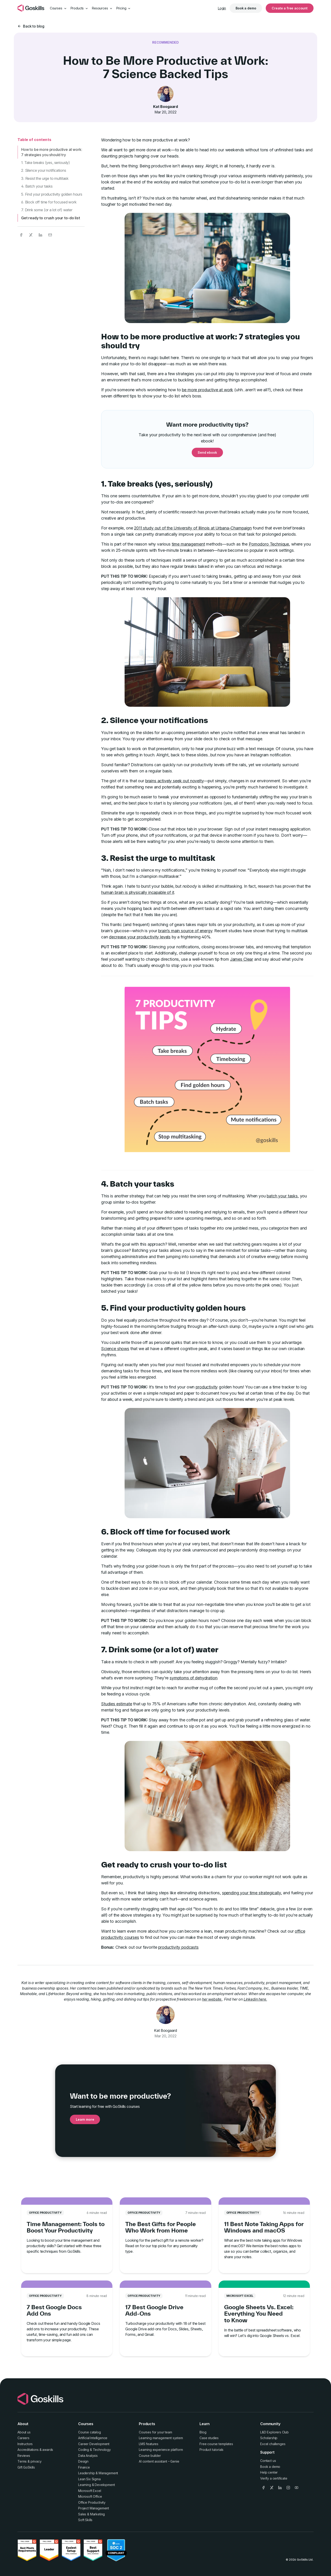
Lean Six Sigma (89, 2479)
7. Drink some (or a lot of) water (46, 210)
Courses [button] (58, 8)
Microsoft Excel (89, 2491)
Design (83, 2461)
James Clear (241, 959)
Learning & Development (96, 2485)
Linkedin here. (255, 1999)
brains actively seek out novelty (174, 780)
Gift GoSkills (26, 2467)
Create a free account (290, 8)
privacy (36, 2461)
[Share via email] (50, 235)
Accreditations (28, 2450)
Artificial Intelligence (92, 2438)
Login (222, 8)
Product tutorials (211, 2450)
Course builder (150, 2456)
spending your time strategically (251, 1892)
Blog (203, 2432)
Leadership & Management (98, 2473)
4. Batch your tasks (37, 186)
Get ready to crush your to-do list (50, 218)
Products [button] (79, 8)
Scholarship (268, 2438)
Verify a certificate (273, 2478)
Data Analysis (88, 2456)
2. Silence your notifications (43, 170)
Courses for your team (155, 2432)
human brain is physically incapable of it (137, 892)
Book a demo (246, 8)
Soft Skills (85, 2520)
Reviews (23, 2456)
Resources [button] (102, 8)
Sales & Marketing (91, 2514)
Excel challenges (272, 2444)
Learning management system (161, 2438)
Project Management (93, 2508)
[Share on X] (30, 235)
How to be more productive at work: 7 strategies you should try (52, 152)
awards (47, 2450)
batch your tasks (282, 1196)
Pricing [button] (123, 8)
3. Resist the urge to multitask (44, 178)
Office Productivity (92, 2502)
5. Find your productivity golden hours (51, 194)
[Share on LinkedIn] (40, 235)
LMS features (148, 2444)
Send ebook (207, 452)
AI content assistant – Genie (159, 2461)
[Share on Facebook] (21, 235)
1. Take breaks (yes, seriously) (45, 162)
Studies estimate (116, 1703)
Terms (22, 2461)
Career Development (93, 2444)
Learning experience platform (161, 2450)
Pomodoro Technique (269, 544)
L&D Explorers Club (274, 2432)
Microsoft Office (90, 2496)
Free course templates (216, 2444)
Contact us (268, 2461)
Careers (23, 2438)
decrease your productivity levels (140, 937)
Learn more (85, 2119)
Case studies (209, 2438)
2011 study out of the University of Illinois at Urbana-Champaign (193, 528)
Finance (84, 2467)
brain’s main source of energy (185, 930)
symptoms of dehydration (193, 1677)
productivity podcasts (178, 1947)
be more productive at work (207, 389)
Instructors (25, 2444)
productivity (207, 1387)
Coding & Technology (94, 2450)
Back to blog (30, 26)
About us (24, 2432)
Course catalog (89, 2432)
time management (188, 544)
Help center (269, 2472)
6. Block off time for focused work (49, 202)
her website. (212, 1999)
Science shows (115, 1348)
